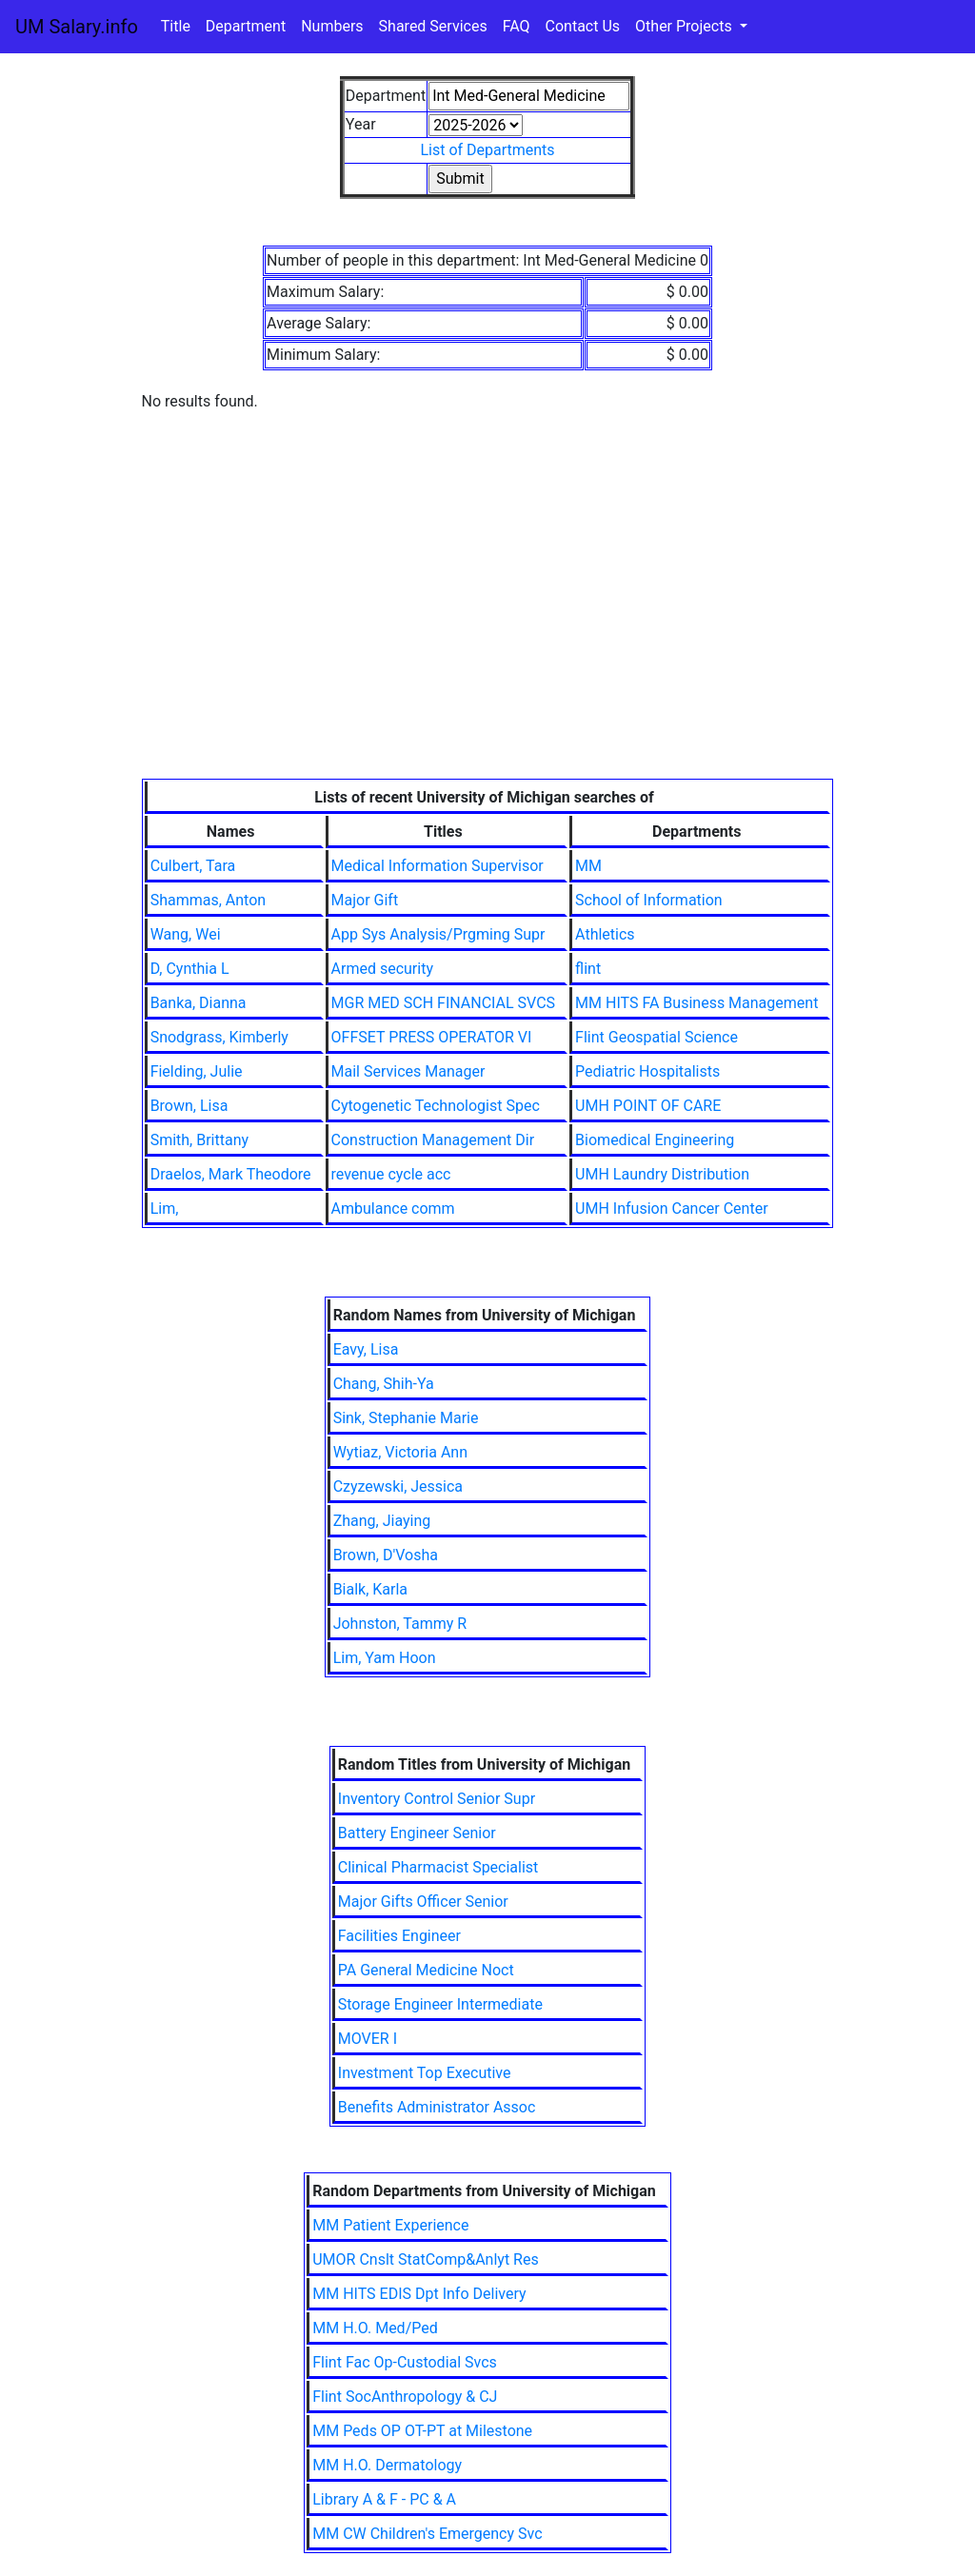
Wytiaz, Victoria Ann (400, 1452)
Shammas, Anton (208, 900)
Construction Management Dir (433, 1140)
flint (588, 969)
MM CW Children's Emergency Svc (427, 2534)
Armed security (382, 969)
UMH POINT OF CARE (648, 1106)
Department (246, 26)
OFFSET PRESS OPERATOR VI (431, 1037)
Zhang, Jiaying (382, 1521)
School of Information (649, 900)
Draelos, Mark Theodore (230, 1174)
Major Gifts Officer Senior (423, 1901)
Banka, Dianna (198, 1003)
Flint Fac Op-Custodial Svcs (404, 2362)
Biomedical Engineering (654, 1140)
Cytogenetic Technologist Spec (435, 1106)
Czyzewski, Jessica (398, 1486)
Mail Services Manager (408, 1071)
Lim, (164, 1208)
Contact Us (583, 26)
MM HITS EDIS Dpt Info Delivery (419, 2294)
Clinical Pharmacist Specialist (438, 1867)
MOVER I (367, 2039)
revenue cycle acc (391, 1174)
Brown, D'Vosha (385, 1555)
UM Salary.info (76, 26)
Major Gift (365, 900)
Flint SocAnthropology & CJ (404, 2397)
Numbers (332, 26)
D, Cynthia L (189, 969)
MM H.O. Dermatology (387, 2465)
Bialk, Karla (370, 1589)
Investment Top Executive (424, 2073)
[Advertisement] (488, 636)
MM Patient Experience (390, 2225)
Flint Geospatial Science (656, 1037)
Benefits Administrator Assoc (437, 2107)
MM (588, 866)
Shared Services (433, 26)
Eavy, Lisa (366, 1349)
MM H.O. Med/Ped (375, 2328)
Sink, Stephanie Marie (406, 1418)
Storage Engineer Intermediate (440, 2004)
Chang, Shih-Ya (383, 1384)
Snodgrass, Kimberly (219, 1037)
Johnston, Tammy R (400, 1624)
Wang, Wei (185, 934)
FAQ (516, 26)
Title (175, 26)
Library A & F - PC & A (384, 2499)
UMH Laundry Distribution (662, 1174)
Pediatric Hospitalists (647, 1071)
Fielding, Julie (196, 1071)
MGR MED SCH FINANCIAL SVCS (443, 1003)
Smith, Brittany (199, 1140)
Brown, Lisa (189, 1106)
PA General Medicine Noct (426, 1970)
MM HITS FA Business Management (696, 1003)
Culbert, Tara (193, 866)
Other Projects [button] (685, 26)
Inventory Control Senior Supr (436, 1799)
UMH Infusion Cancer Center (671, 1208)
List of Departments (487, 150)
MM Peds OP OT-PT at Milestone (422, 2431)
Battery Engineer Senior (417, 1833)
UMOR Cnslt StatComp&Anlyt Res (425, 2259)
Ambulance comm (393, 1208)
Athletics (604, 934)
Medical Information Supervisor (437, 866)
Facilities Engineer (399, 1936)
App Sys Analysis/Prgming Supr (438, 934)
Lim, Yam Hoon (384, 1658)
